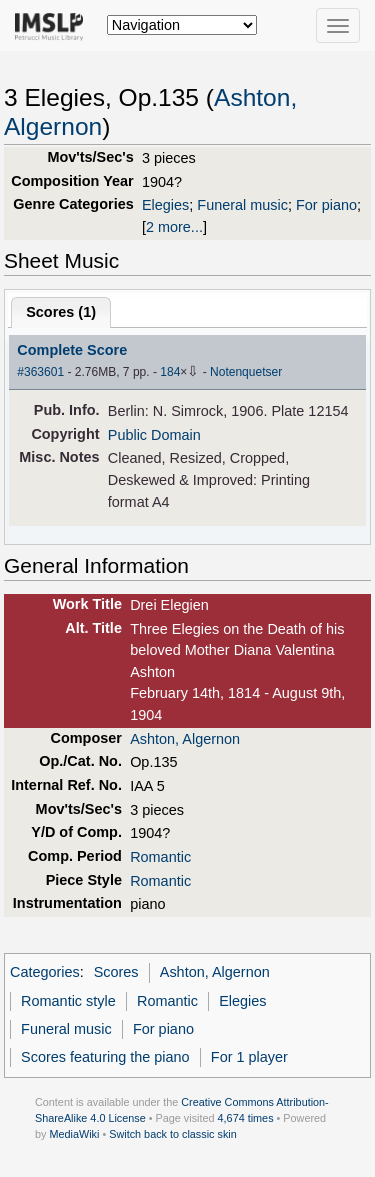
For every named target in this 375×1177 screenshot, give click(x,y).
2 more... (174, 227)
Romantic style (68, 1001)
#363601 (40, 372)
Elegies (165, 205)
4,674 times (246, 1118)
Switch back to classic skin (173, 1134)
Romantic (160, 857)
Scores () (61, 312)
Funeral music (242, 205)
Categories (45, 972)
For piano (326, 205)
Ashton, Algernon (185, 739)
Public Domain (154, 435)
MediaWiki (74, 1134)
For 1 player (249, 1057)
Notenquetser (246, 372)
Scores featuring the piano (105, 1057)
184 (170, 372)
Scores (116, 972)
